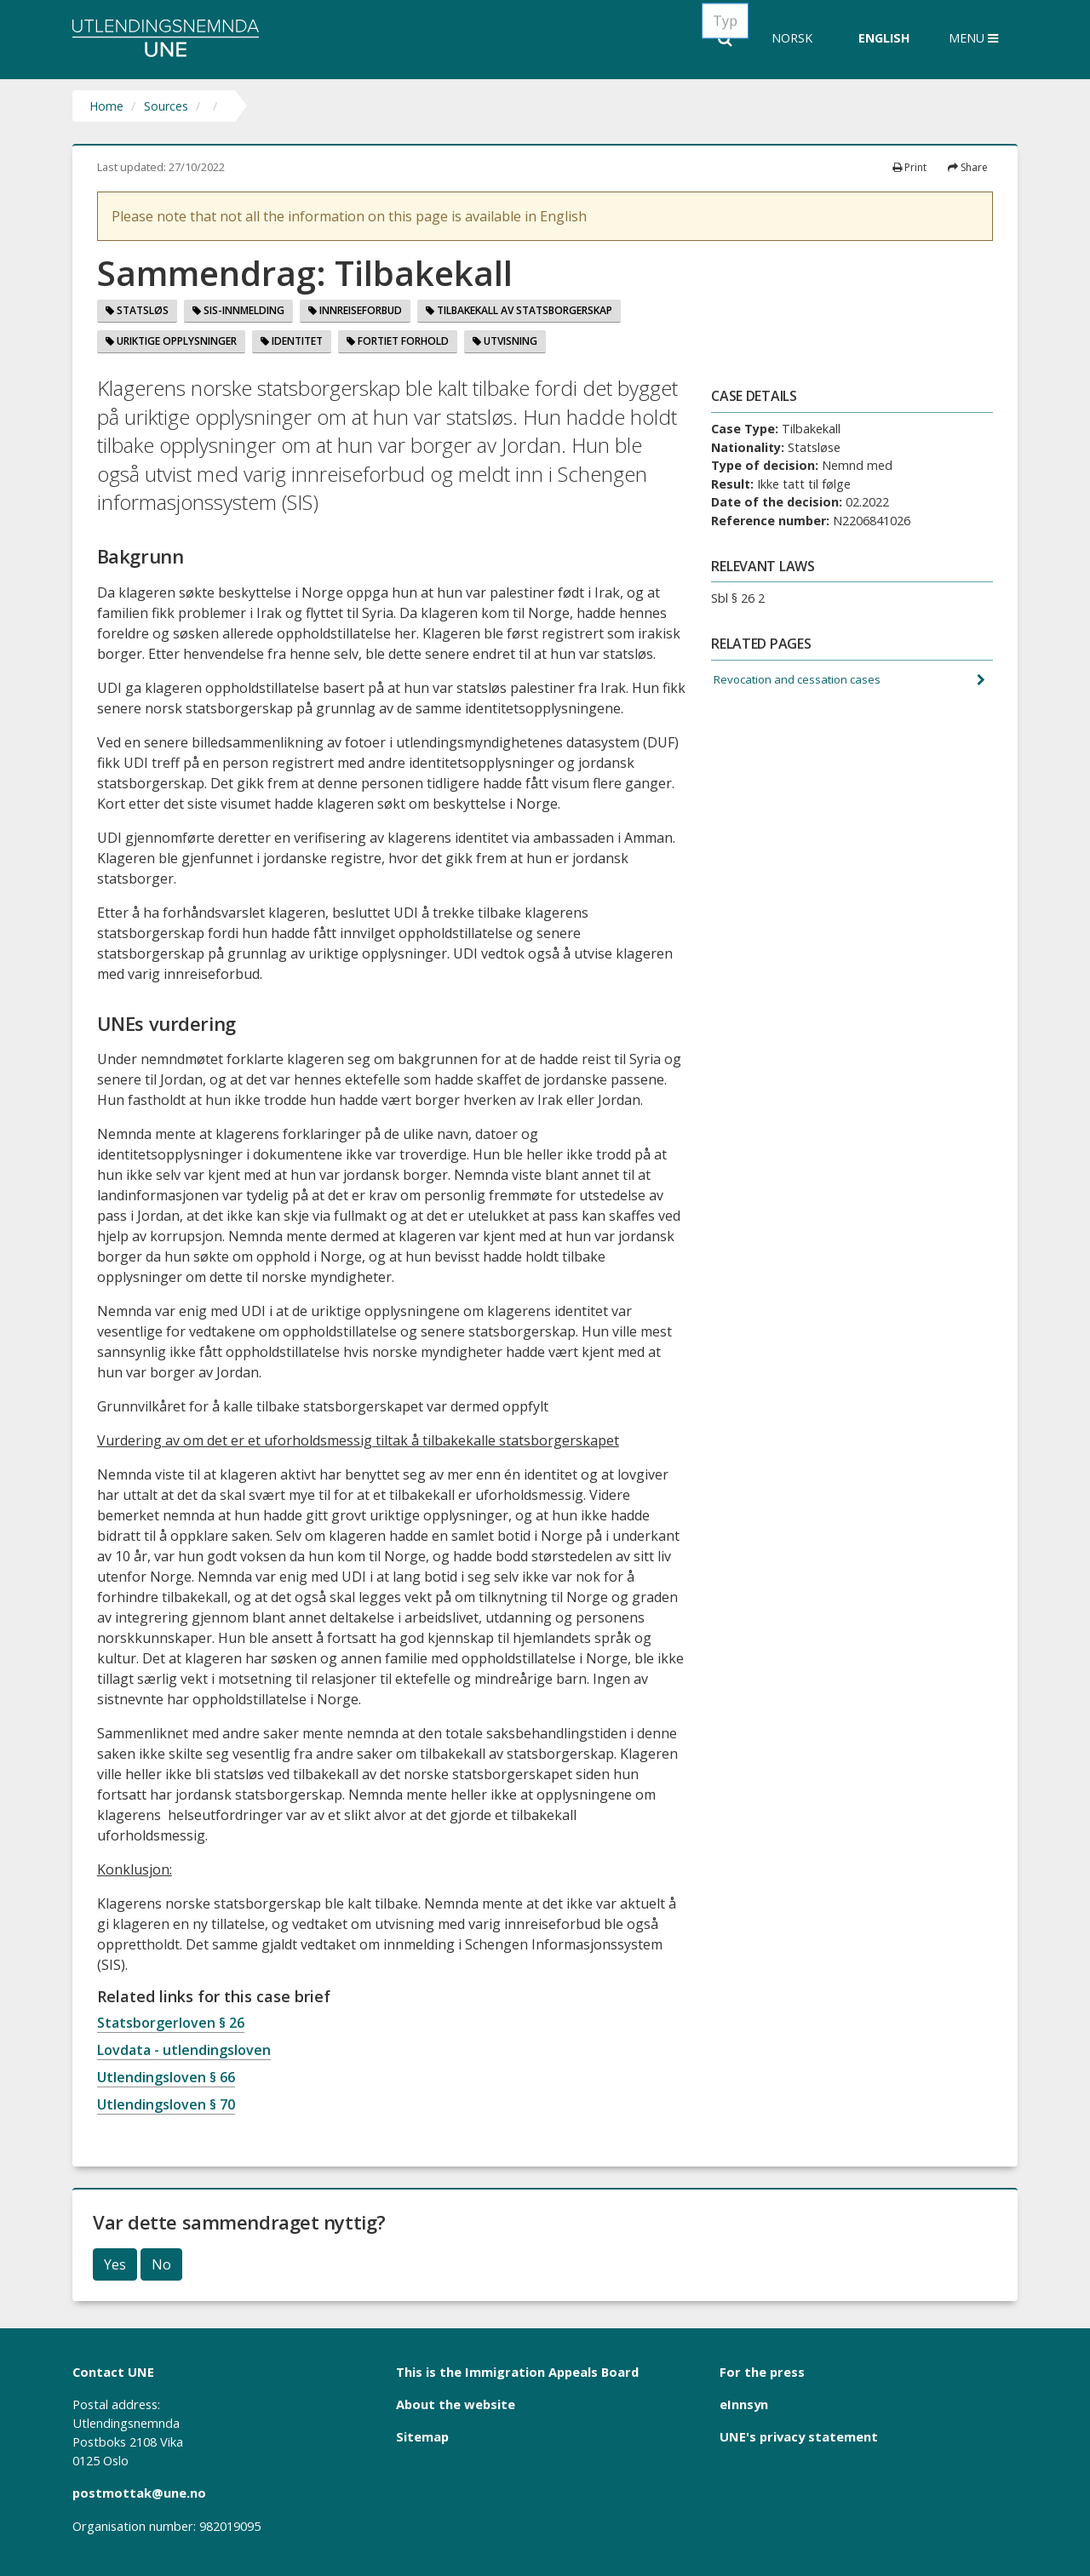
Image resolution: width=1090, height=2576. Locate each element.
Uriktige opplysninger (171, 341)
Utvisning (505, 341)
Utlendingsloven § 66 (166, 2077)
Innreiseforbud (355, 310)
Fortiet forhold (398, 341)
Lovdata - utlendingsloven (184, 2050)
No (161, 2264)
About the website (455, 2404)
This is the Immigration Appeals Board (517, 2371)
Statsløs (137, 310)
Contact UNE (113, 2371)
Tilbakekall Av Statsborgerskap (519, 310)
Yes (115, 2264)
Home (106, 106)
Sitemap (422, 2436)
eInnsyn (744, 2404)
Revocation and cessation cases (802, 681)
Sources (166, 106)
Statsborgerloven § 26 (170, 2022)
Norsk (792, 38)
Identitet (292, 341)
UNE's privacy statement (799, 2436)
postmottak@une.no (139, 2492)
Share (968, 167)
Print (909, 167)
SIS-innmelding (238, 310)
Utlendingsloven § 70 (166, 2104)
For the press (762, 2371)
